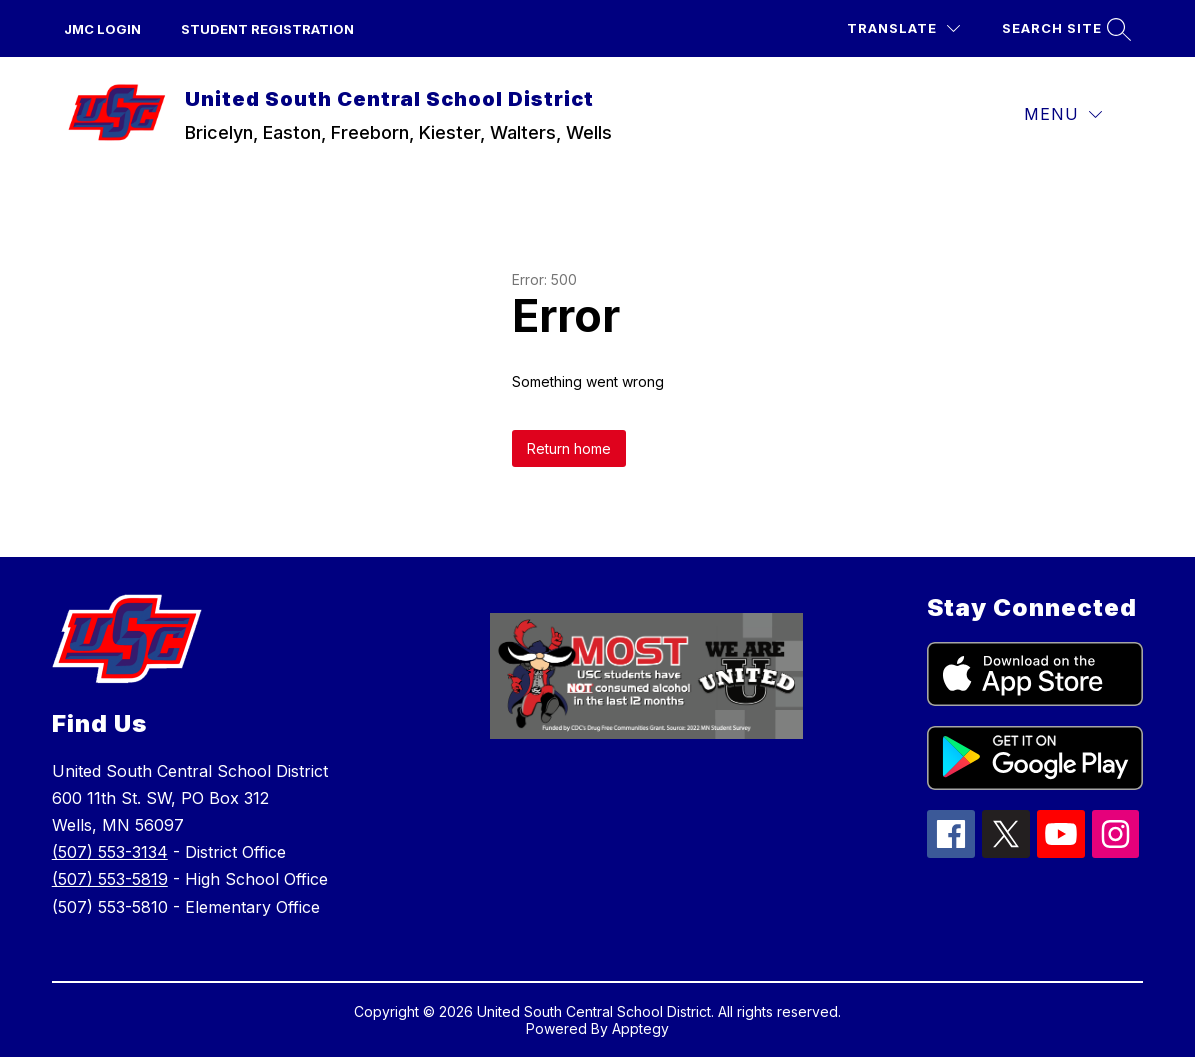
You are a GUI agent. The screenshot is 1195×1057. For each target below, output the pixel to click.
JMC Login (102, 29)
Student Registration (267, 29)
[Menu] (1063, 114)
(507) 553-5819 (110, 879)
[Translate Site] (903, 28)
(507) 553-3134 (110, 852)
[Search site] (1064, 28)
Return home (569, 448)
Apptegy (640, 1028)
